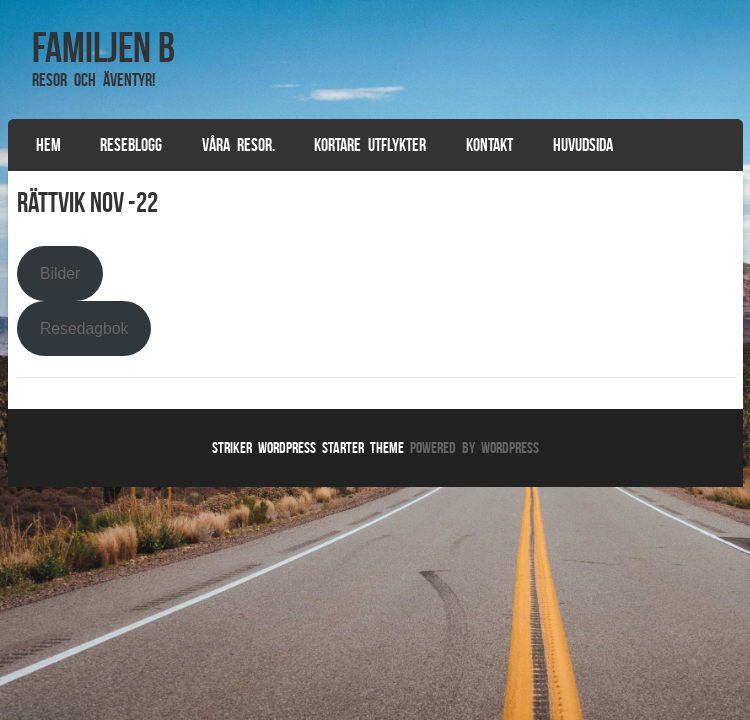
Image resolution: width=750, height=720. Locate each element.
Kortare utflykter (370, 145)
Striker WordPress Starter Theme (308, 447)
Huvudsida (583, 145)
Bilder (60, 273)
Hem (48, 145)
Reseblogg (131, 145)
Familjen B (103, 47)
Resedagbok (84, 328)
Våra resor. (238, 145)
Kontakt (489, 145)
